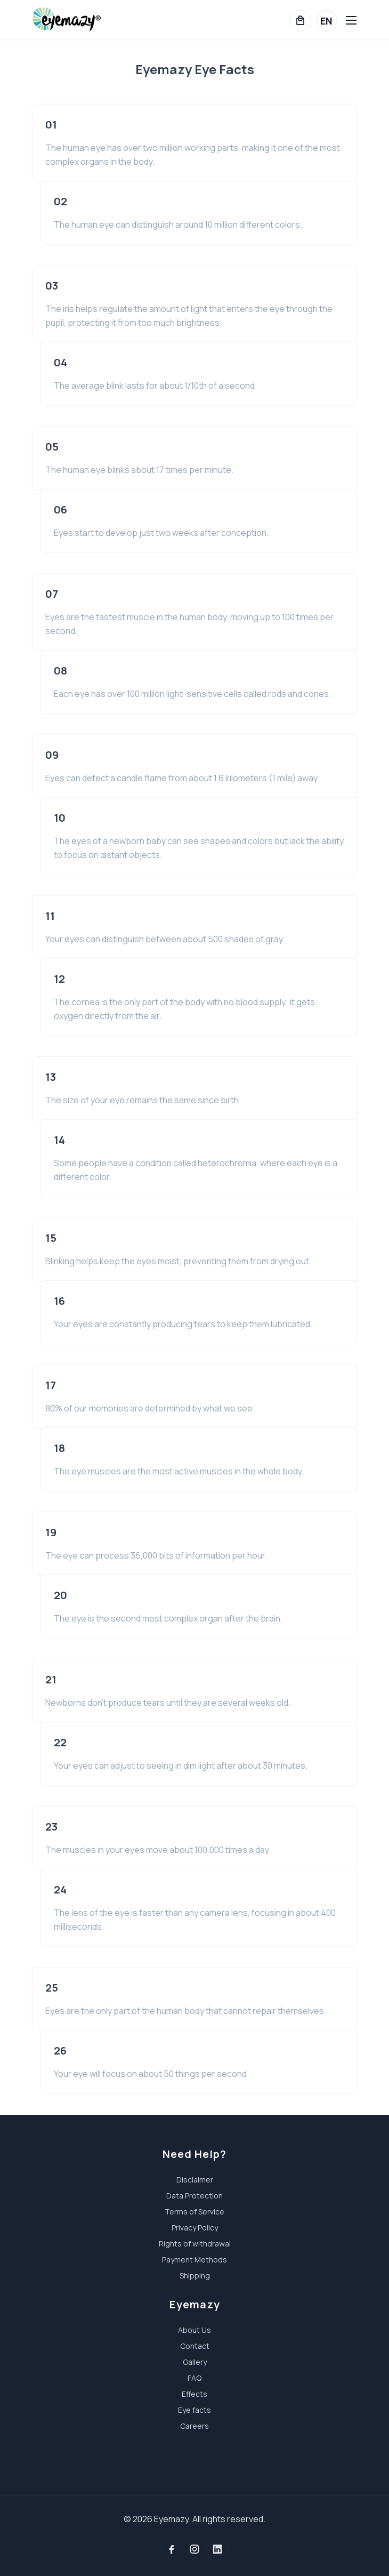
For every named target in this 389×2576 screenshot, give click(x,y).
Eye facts (194, 2410)
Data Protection (194, 2195)
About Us (194, 2330)
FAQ (194, 2378)
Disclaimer (194, 2179)
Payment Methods (194, 2259)
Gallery (195, 2362)
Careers (194, 2426)
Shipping (195, 2275)
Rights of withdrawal (195, 2243)
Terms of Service (194, 2211)
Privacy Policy (195, 2227)
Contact (194, 2346)
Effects (194, 2394)
